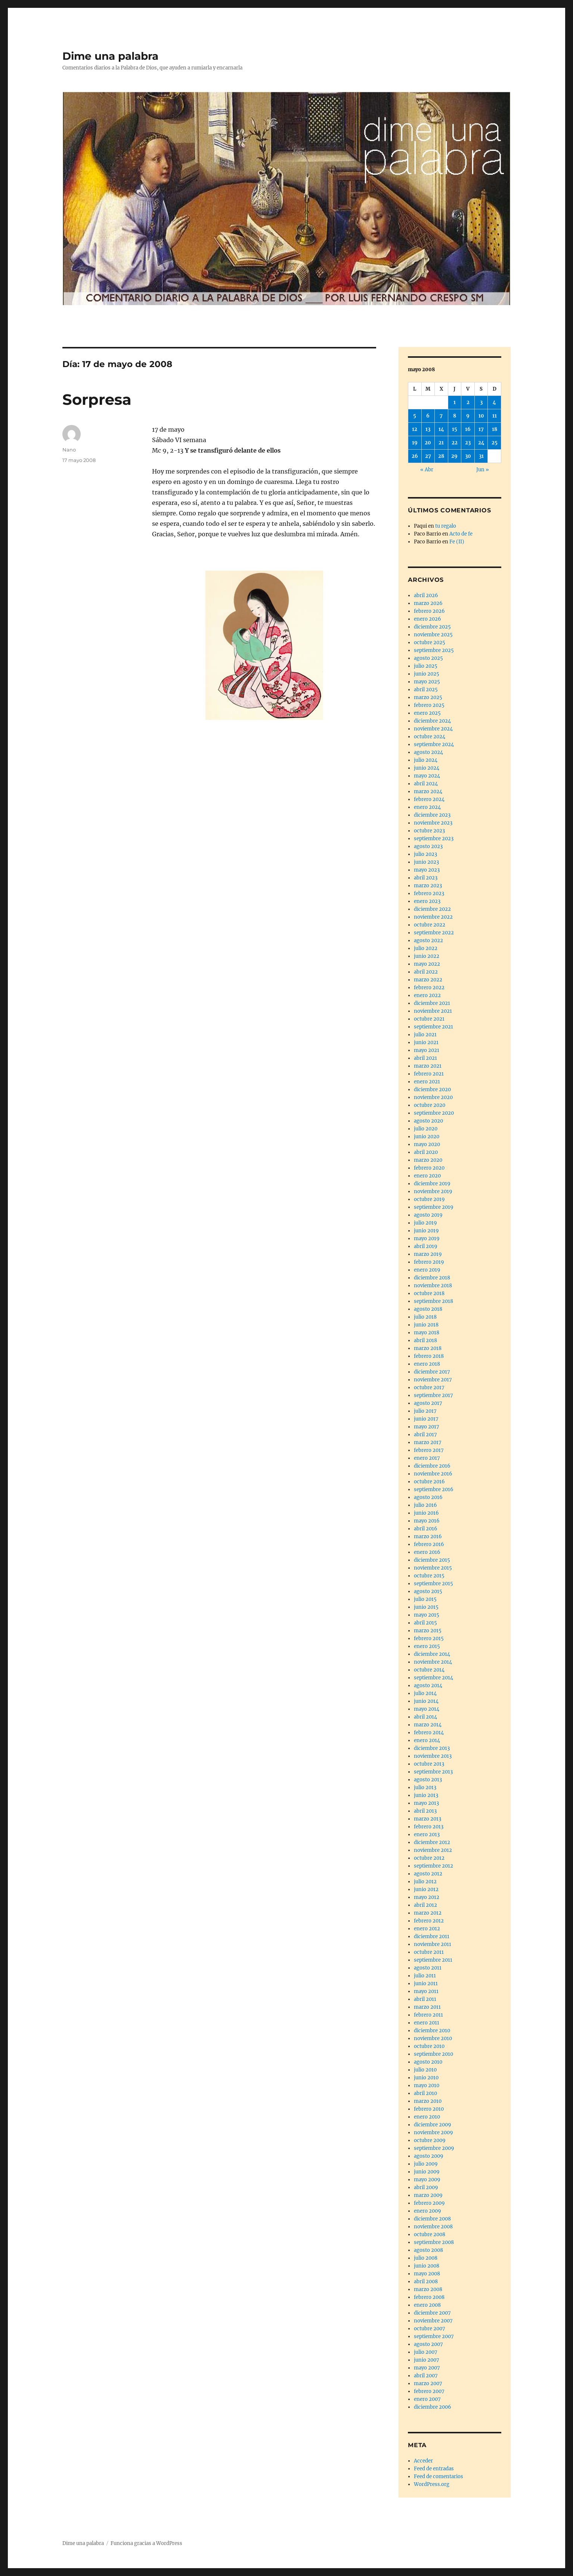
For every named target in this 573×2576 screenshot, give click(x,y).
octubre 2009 (430, 2140)
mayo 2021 (426, 1050)
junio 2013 (426, 1795)
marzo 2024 (428, 791)
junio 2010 (426, 2077)
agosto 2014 (428, 1685)
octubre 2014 (429, 1670)
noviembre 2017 (433, 1380)
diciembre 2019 (432, 1183)
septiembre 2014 (433, 1678)
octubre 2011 (429, 1952)
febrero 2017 (429, 1450)
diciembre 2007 (432, 2313)
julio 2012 (425, 1881)
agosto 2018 (428, 1309)
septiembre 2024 (434, 744)
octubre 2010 (429, 2046)
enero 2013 (427, 1834)
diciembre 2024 (432, 721)
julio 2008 (425, 2258)
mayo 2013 (426, 1803)
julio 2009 (426, 2164)
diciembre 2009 (432, 2125)
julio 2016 (425, 1505)
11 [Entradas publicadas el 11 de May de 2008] (494, 416)
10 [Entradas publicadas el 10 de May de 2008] (481, 416)
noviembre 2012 (433, 1850)
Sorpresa (96, 399)
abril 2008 (426, 2281)
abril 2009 (426, 2187)
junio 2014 (426, 1701)
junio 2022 (426, 956)
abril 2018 (425, 1340)
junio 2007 (426, 2360)
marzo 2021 (428, 1066)
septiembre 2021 (433, 1027)
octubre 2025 (429, 642)
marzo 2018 (428, 1348)
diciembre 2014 (432, 1654)
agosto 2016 (428, 1497)
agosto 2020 (428, 1121)
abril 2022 (426, 972)
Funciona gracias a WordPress (146, 2543)
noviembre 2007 (433, 2321)
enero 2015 (427, 1646)
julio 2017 (425, 1411)
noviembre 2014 (433, 1662)
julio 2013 (425, 1787)
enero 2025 (427, 713)
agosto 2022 (428, 940)
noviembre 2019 (433, 1191)
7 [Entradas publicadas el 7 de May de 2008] (441, 416)
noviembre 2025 (433, 634)
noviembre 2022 (433, 917)
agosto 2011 (428, 1968)
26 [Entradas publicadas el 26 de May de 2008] (415, 456)
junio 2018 (426, 1325)
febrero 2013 (428, 1827)
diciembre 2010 (432, 2030)
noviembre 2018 (433, 1285)
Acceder (423, 2461)
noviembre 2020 (433, 1097)
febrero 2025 (429, 705)
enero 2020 (427, 1176)
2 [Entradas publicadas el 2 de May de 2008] (468, 402)
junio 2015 (426, 1607)
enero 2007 (427, 2399)
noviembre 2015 (433, 1568)
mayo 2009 (427, 2179)
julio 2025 (425, 666)
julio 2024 (425, 760)
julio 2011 (425, 1976)
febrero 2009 (429, 2203)
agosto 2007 (428, 2344)
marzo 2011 (427, 2007)
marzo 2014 (428, 1725)
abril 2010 (425, 2093)
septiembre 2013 (433, 1772)
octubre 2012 (429, 1858)
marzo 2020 (428, 1160)
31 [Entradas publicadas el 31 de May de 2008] (481, 456)
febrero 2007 (429, 2391)
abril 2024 (426, 783)
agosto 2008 (428, 2250)
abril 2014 (425, 1717)
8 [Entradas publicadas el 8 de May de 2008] (454, 416)
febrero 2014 (429, 1732)
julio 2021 (425, 1034)
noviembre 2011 (432, 1944)
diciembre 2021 (432, 1003)
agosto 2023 (428, 846)
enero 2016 (427, 1552)
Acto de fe (461, 534)
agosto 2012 (428, 1874)
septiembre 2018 (433, 1301)
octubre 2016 (429, 1481)
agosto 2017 (428, 1403)
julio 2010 (425, 2070)
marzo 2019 (428, 1254)
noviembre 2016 (433, 1474)
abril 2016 (425, 1529)
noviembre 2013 (433, 1756)
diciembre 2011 (431, 1936)
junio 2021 (426, 1042)
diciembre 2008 (432, 2219)
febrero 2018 (429, 1356)
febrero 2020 (429, 1168)
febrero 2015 (429, 1638)
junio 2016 (426, 1513)
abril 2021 (425, 1058)
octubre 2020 (429, 1105)
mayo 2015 (426, 1615)
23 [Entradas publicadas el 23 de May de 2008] (468, 443)
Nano (69, 450)
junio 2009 (427, 2172)
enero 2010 (427, 2117)
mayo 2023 (427, 870)
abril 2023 (425, 878)
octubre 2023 (429, 831)
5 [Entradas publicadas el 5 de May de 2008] (414, 416)
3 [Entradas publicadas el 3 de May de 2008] (481, 402)
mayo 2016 (427, 1521)
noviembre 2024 (433, 729)
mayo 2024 (427, 776)
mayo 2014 (426, 1709)
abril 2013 (425, 1811)
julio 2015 (425, 1599)
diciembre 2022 (432, 909)
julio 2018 (425, 1317)
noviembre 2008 (433, 2226)
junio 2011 (426, 1983)
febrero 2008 (429, 2297)
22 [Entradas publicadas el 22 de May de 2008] (455, 443)
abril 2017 (425, 1434)
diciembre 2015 (432, 1560)
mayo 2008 (427, 2274)
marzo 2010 (428, 2101)
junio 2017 (426, 1419)
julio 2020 (425, 1129)
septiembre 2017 (433, 1395)
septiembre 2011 (433, 1960)
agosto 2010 (428, 2062)
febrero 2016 (429, 1544)
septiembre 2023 (433, 838)
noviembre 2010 (433, 2038)
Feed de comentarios (438, 2476)
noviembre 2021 (433, 1011)
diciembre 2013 (432, 1748)
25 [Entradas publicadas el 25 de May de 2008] (495, 443)
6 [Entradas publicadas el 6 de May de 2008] (428, 416)
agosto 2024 (428, 752)
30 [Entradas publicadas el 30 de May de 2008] (468, 456)
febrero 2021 (429, 1074)
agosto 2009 (428, 2156)
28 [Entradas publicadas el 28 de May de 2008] (441, 456)
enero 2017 (427, 1458)
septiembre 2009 (434, 2148)
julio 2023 (425, 854)
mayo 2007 (427, 2368)
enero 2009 (427, 2211)
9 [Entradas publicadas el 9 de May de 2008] (468, 416)
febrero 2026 (429, 611)
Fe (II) (456, 542)
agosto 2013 (428, 1779)
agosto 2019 (428, 1215)
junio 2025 (426, 674)
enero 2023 (427, 901)
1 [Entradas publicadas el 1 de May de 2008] (454, 402)
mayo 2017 (426, 1427)
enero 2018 (427, 1364)
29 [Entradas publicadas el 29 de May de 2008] (454, 456)
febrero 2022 (429, 987)
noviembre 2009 (433, 2132)
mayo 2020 (427, 1144)
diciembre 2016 (432, 1466)
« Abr (426, 469)
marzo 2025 (428, 697)
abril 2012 (425, 1905)
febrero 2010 (429, 2109)
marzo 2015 (428, 1630)
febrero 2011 (428, 2015)
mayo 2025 (427, 682)
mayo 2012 (426, 1897)
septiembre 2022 (434, 932)
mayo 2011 (426, 1991)
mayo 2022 (427, 964)
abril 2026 (426, 595)
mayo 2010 (426, 2085)
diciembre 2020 (432, 1089)
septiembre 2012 (433, 1866)
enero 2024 (427, 807)
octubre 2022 (429, 925)
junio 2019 (426, 1231)
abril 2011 (425, 1999)
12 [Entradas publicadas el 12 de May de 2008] (414, 429)
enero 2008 (427, 2305)
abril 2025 (426, 689)
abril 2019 (425, 1246)
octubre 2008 (429, 2234)
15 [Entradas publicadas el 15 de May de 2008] (454, 429)
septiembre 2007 (434, 2336)
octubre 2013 (429, 1764)
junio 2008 (426, 2266)
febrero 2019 (429, 1262)
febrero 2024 (429, 799)
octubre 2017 (429, 1387)
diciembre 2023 (432, 815)
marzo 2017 (428, 1442)
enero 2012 (427, 1928)
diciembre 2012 (432, 1842)
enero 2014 (427, 1740)
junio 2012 (426, 1889)
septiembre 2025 (434, 650)
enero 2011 (426, 2023)
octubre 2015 (429, 1576)
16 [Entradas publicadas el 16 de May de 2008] (468, 429)
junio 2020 (426, 1136)
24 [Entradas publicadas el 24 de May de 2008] (481, 443)
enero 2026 (427, 619)
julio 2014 (425, 1693)
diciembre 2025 (432, 627)
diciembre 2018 (432, 1278)
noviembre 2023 (433, 823)
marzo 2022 (428, 980)
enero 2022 (427, 995)
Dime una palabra (110, 56)
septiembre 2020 (434, 1113)
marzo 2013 (427, 1819)
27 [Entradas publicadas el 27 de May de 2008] (428, 456)
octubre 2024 (429, 736)
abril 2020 (426, 1152)
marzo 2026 (428, 603)
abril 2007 (426, 2375)
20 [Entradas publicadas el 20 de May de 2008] (428, 443)
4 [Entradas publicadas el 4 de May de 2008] (494, 402)
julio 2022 (425, 948)
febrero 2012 (429, 1921)
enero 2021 (427, 1081)
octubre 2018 (429, 1293)
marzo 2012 (428, 1913)
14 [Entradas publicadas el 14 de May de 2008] (441, 429)
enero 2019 (427, 1270)
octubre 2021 (429, 1019)
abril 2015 (425, 1623)
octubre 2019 (429, 1199)
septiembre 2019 (433, 1207)
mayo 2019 (427, 1238)
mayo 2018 (426, 1332)
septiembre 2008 (434, 2242)
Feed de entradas (434, 2468)
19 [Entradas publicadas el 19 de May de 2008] (415, 443)
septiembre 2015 (433, 1583)
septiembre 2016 (433, 1489)
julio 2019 (425, 1223)
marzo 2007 (428, 2383)
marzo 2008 (428, 2289)
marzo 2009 (428, 2195)
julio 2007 (425, 2352)
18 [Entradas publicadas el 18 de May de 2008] (494, 429)
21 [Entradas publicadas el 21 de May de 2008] (441, 443)
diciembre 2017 (432, 1372)
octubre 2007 (429, 2328)
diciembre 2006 (432, 2407)
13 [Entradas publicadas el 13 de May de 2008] (427, 429)
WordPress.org (431, 2484)
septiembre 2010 (433, 2054)
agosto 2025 (428, 658)
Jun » (482, 469)
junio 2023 (426, 862)
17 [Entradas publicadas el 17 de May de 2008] (481, 429)
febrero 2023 (429, 893)
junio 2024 (426, 768)
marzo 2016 (428, 1536)
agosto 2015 (428, 1591)
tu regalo (445, 526)
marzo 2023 (428, 885)
